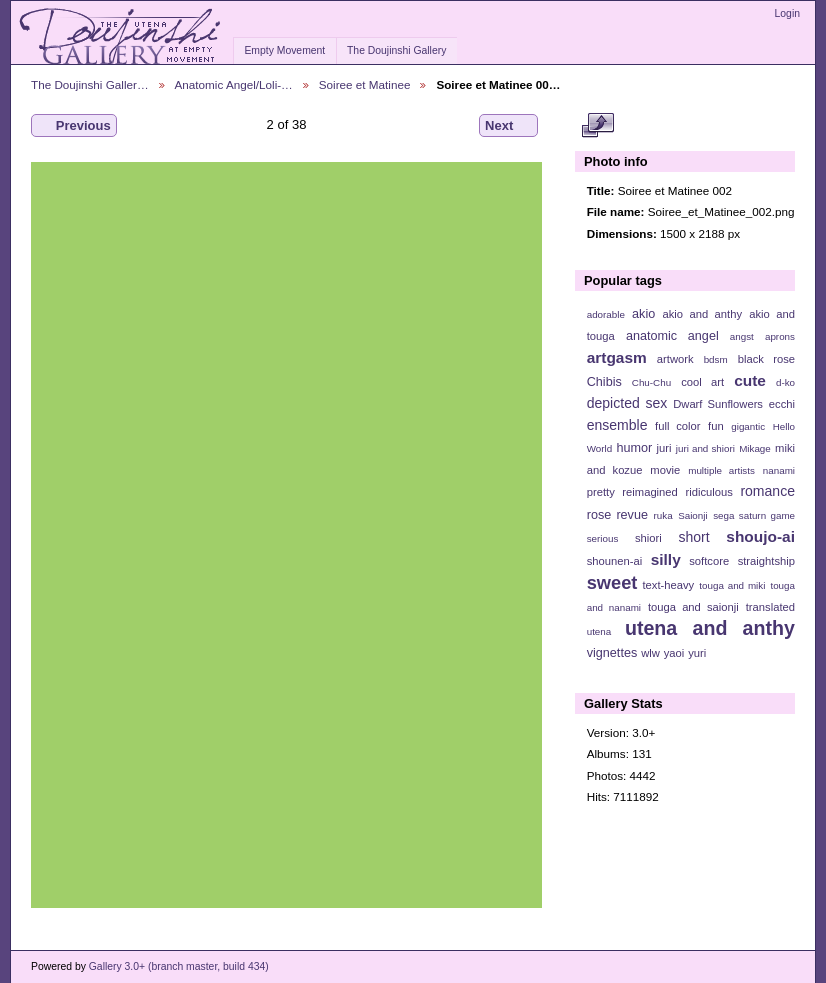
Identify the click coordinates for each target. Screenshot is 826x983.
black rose (766, 359)
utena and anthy (710, 628)
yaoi (674, 653)
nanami (779, 470)
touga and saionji (693, 607)
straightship (766, 561)
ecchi (782, 404)
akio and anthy (702, 314)
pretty (601, 492)
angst (742, 336)
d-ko (785, 382)
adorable (606, 314)
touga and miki (732, 585)
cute (750, 380)
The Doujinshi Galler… (90, 84)
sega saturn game (754, 515)
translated (770, 607)
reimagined (650, 492)
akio (643, 314)
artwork (675, 359)
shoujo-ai (760, 536)
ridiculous (708, 492)
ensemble (617, 425)
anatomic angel (672, 336)
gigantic (748, 426)
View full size (597, 126)
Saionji (692, 515)
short (693, 537)
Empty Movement (284, 50)
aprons (780, 336)
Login (787, 13)
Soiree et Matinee (365, 84)
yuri (697, 653)
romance (767, 491)
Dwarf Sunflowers (718, 404)
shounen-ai (615, 561)
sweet (612, 582)
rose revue (617, 515)
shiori (648, 538)
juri (664, 448)
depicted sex (627, 403)
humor (634, 448)
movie (665, 470)
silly (666, 559)
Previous (74, 126)
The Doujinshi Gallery (396, 50)
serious (603, 538)
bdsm (716, 359)
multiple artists (721, 470)
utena (599, 631)
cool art (702, 382)
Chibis (604, 382)
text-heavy (668, 585)
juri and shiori (705, 448)
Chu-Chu (651, 382)
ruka (663, 515)
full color (677, 426)
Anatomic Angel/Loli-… (234, 84)
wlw (650, 653)
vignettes (612, 653)
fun (716, 426)
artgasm (617, 357)
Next (508, 126)
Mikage (755, 448)
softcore (709, 561)
